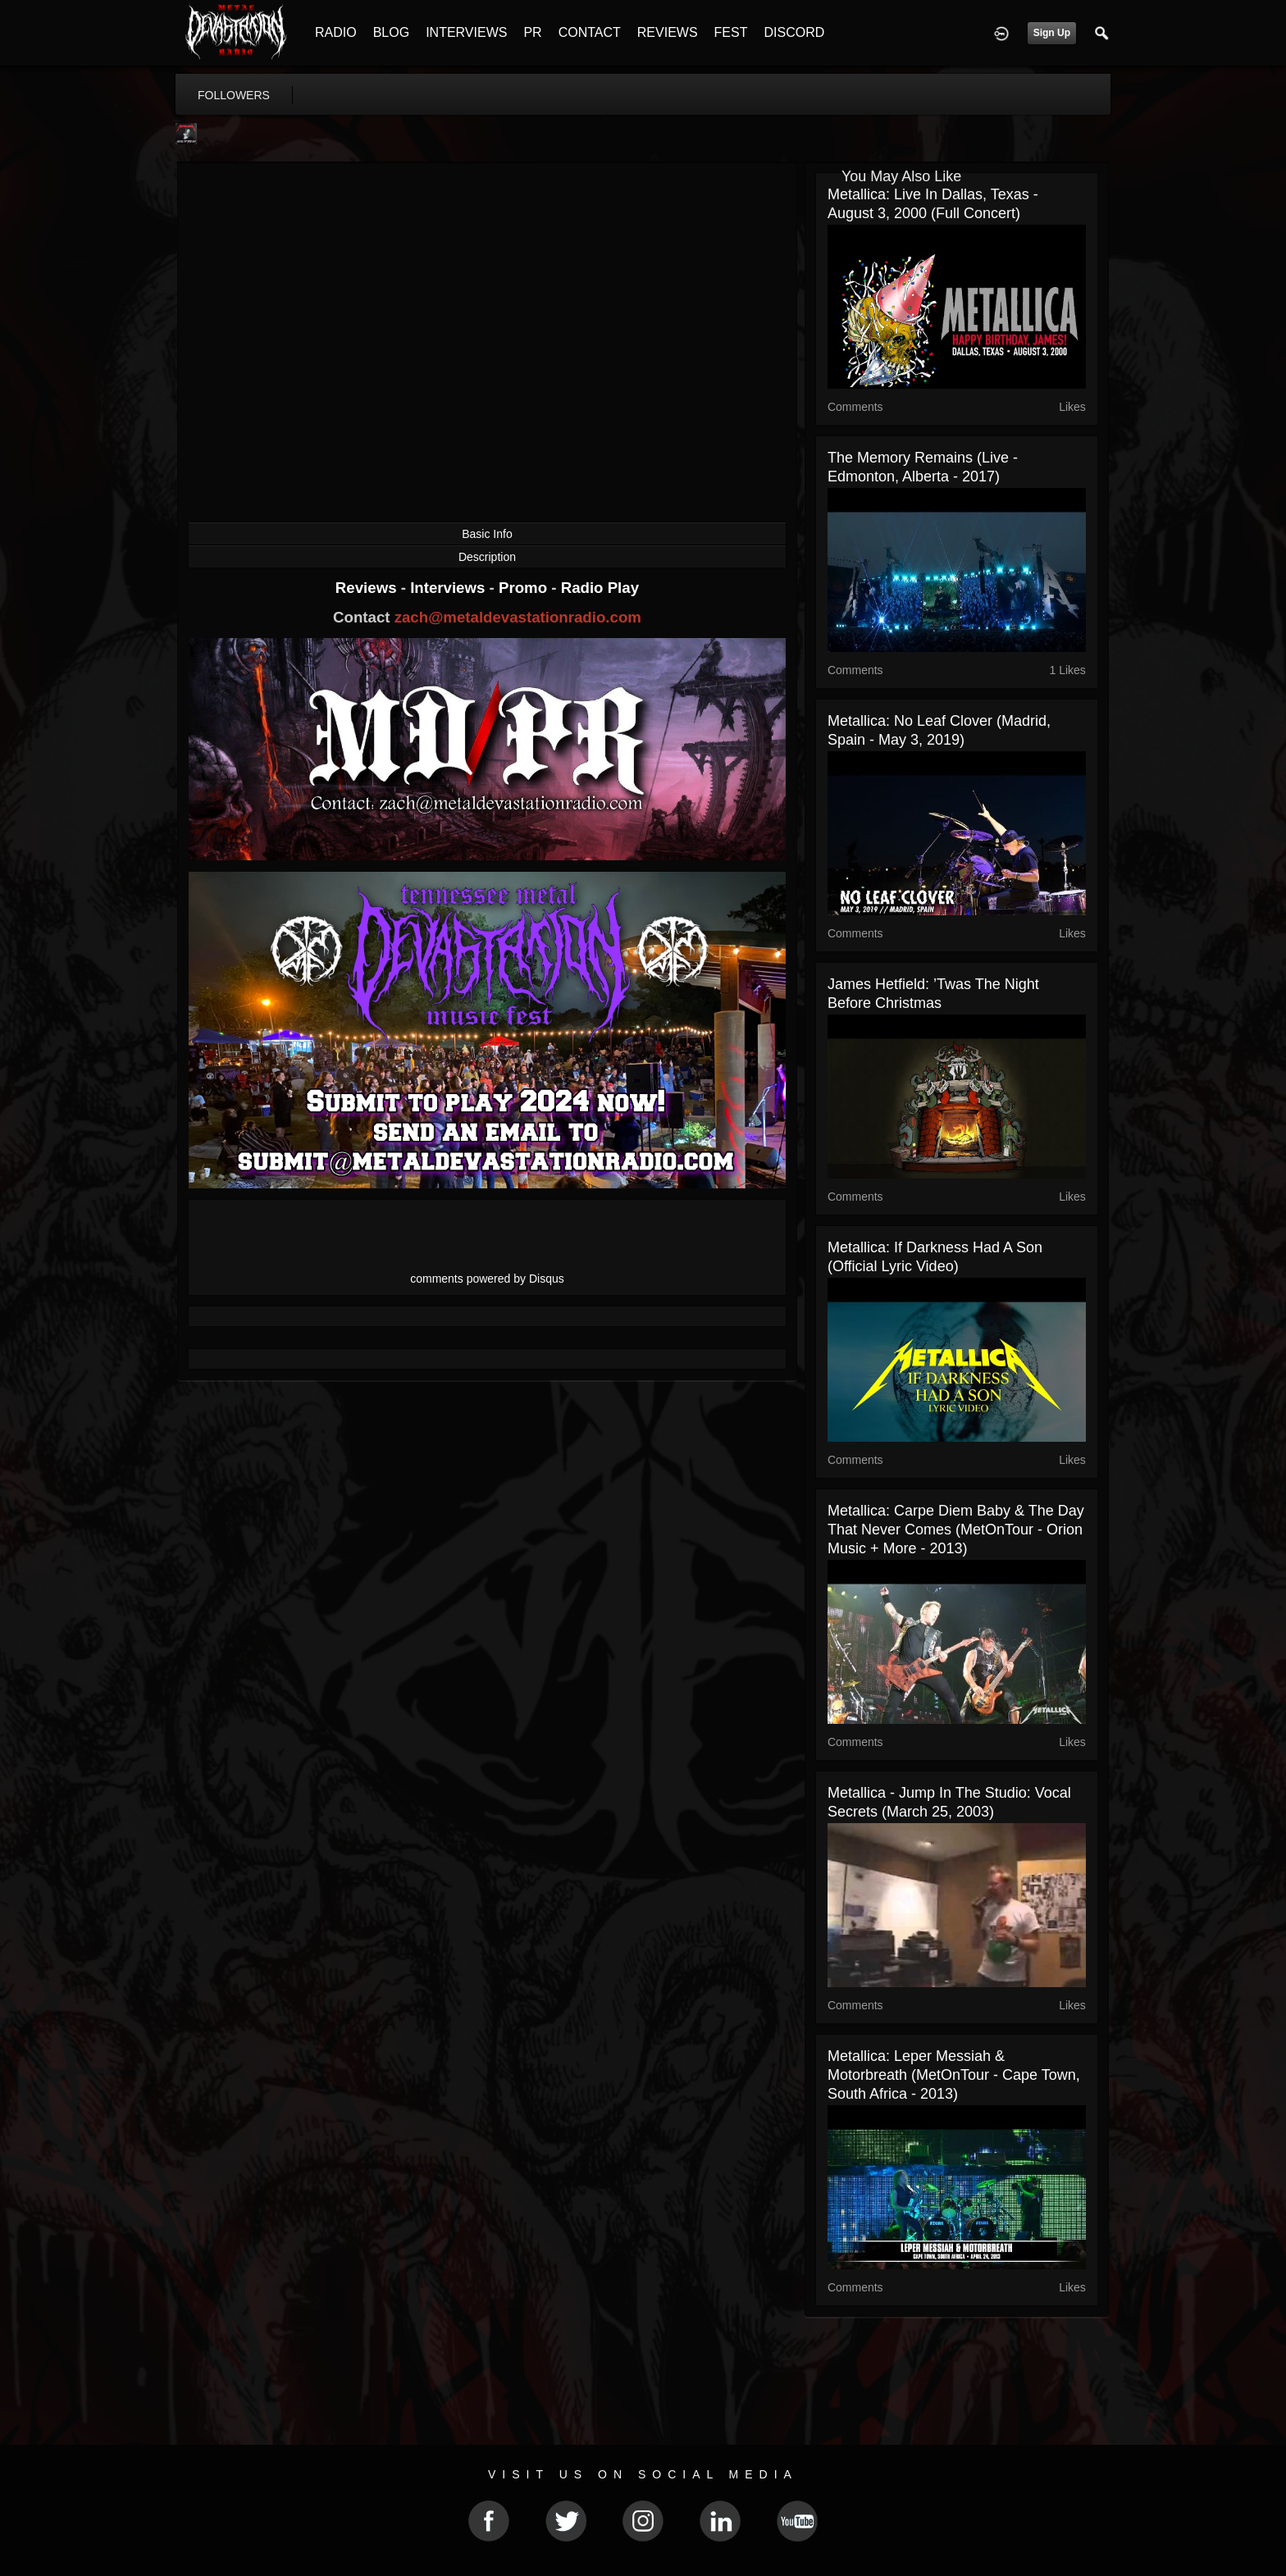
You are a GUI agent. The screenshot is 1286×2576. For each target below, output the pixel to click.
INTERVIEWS (466, 32)
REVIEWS (667, 32)
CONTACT (590, 32)
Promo (525, 587)
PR (532, 32)
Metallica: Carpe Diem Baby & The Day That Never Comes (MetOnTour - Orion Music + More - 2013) (956, 1529)
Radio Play (600, 587)
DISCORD (794, 32)
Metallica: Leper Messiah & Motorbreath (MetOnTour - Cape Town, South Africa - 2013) (954, 2075)
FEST (731, 32)
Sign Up (1051, 33)
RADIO (336, 32)
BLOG (391, 32)
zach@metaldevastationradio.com (517, 617)
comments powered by (487, 1278)
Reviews (368, 587)
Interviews (449, 587)
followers (234, 95)
